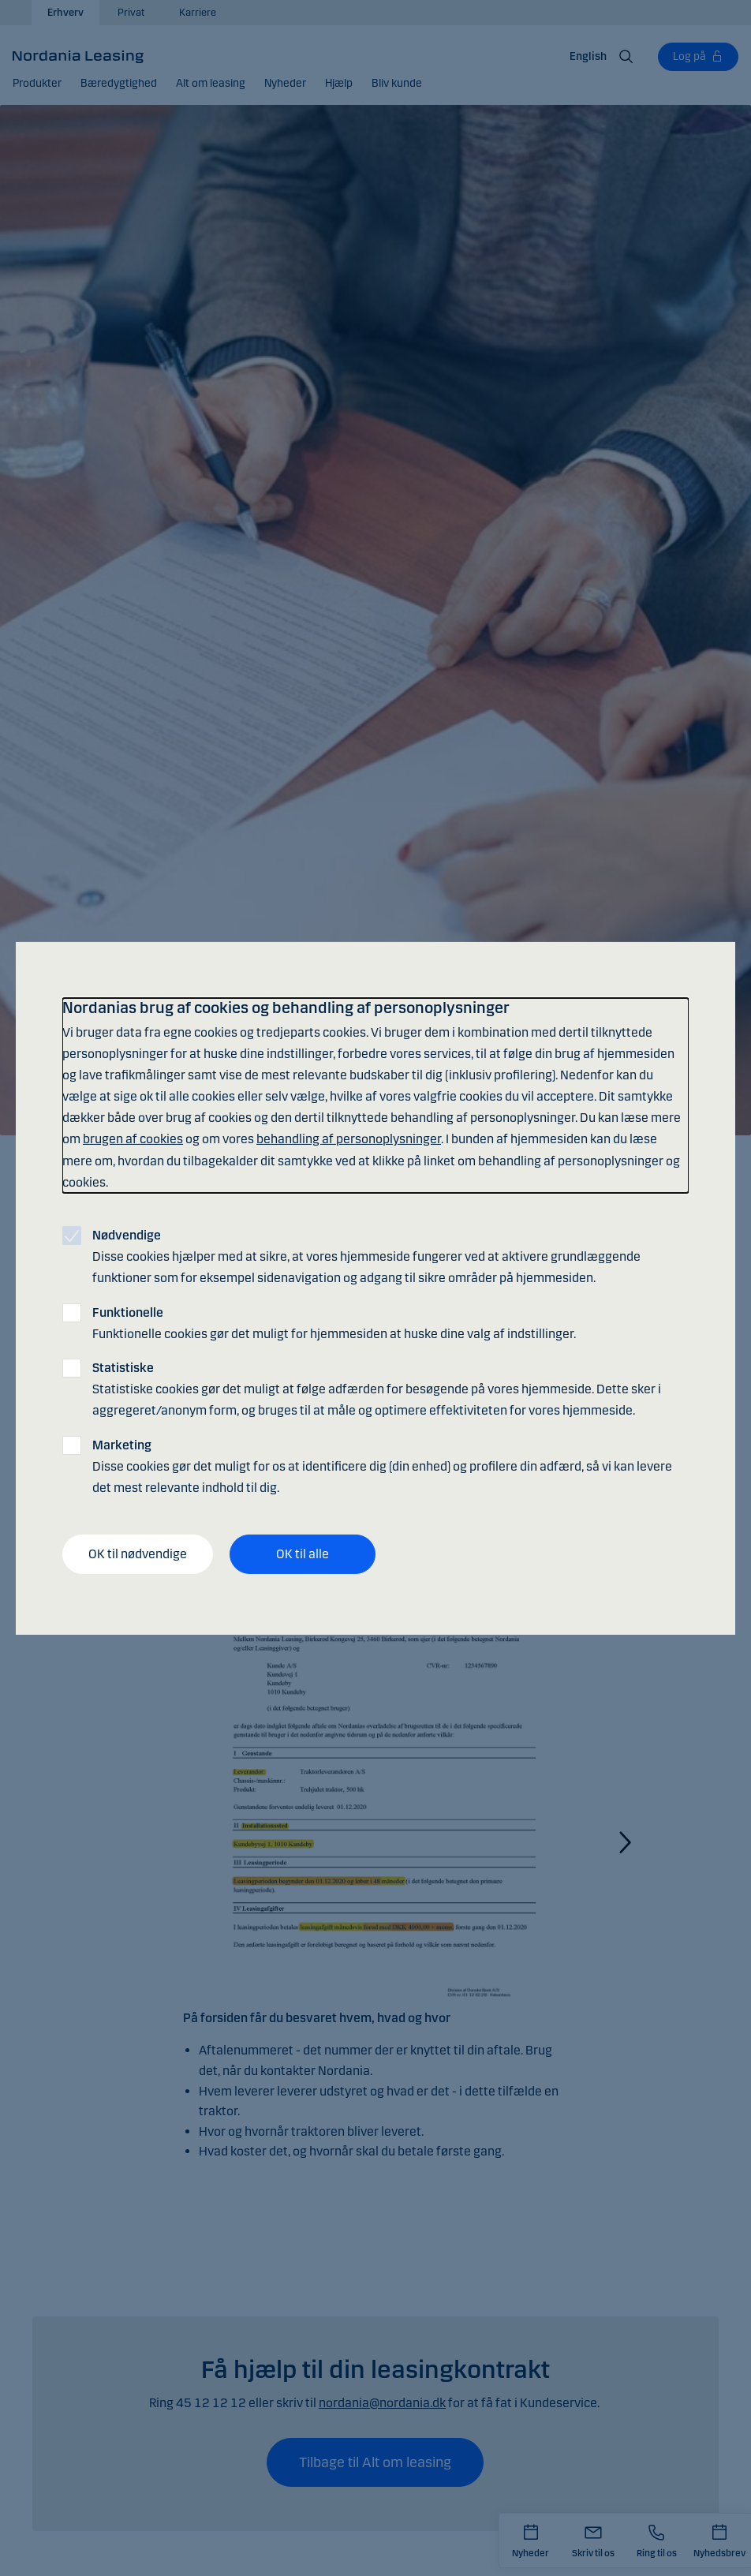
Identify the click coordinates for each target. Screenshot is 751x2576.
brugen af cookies (133, 1138)
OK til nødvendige (137, 1553)
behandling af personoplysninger (348, 1138)
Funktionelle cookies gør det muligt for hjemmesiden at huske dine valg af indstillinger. (334, 1322)
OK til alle (302, 1553)
